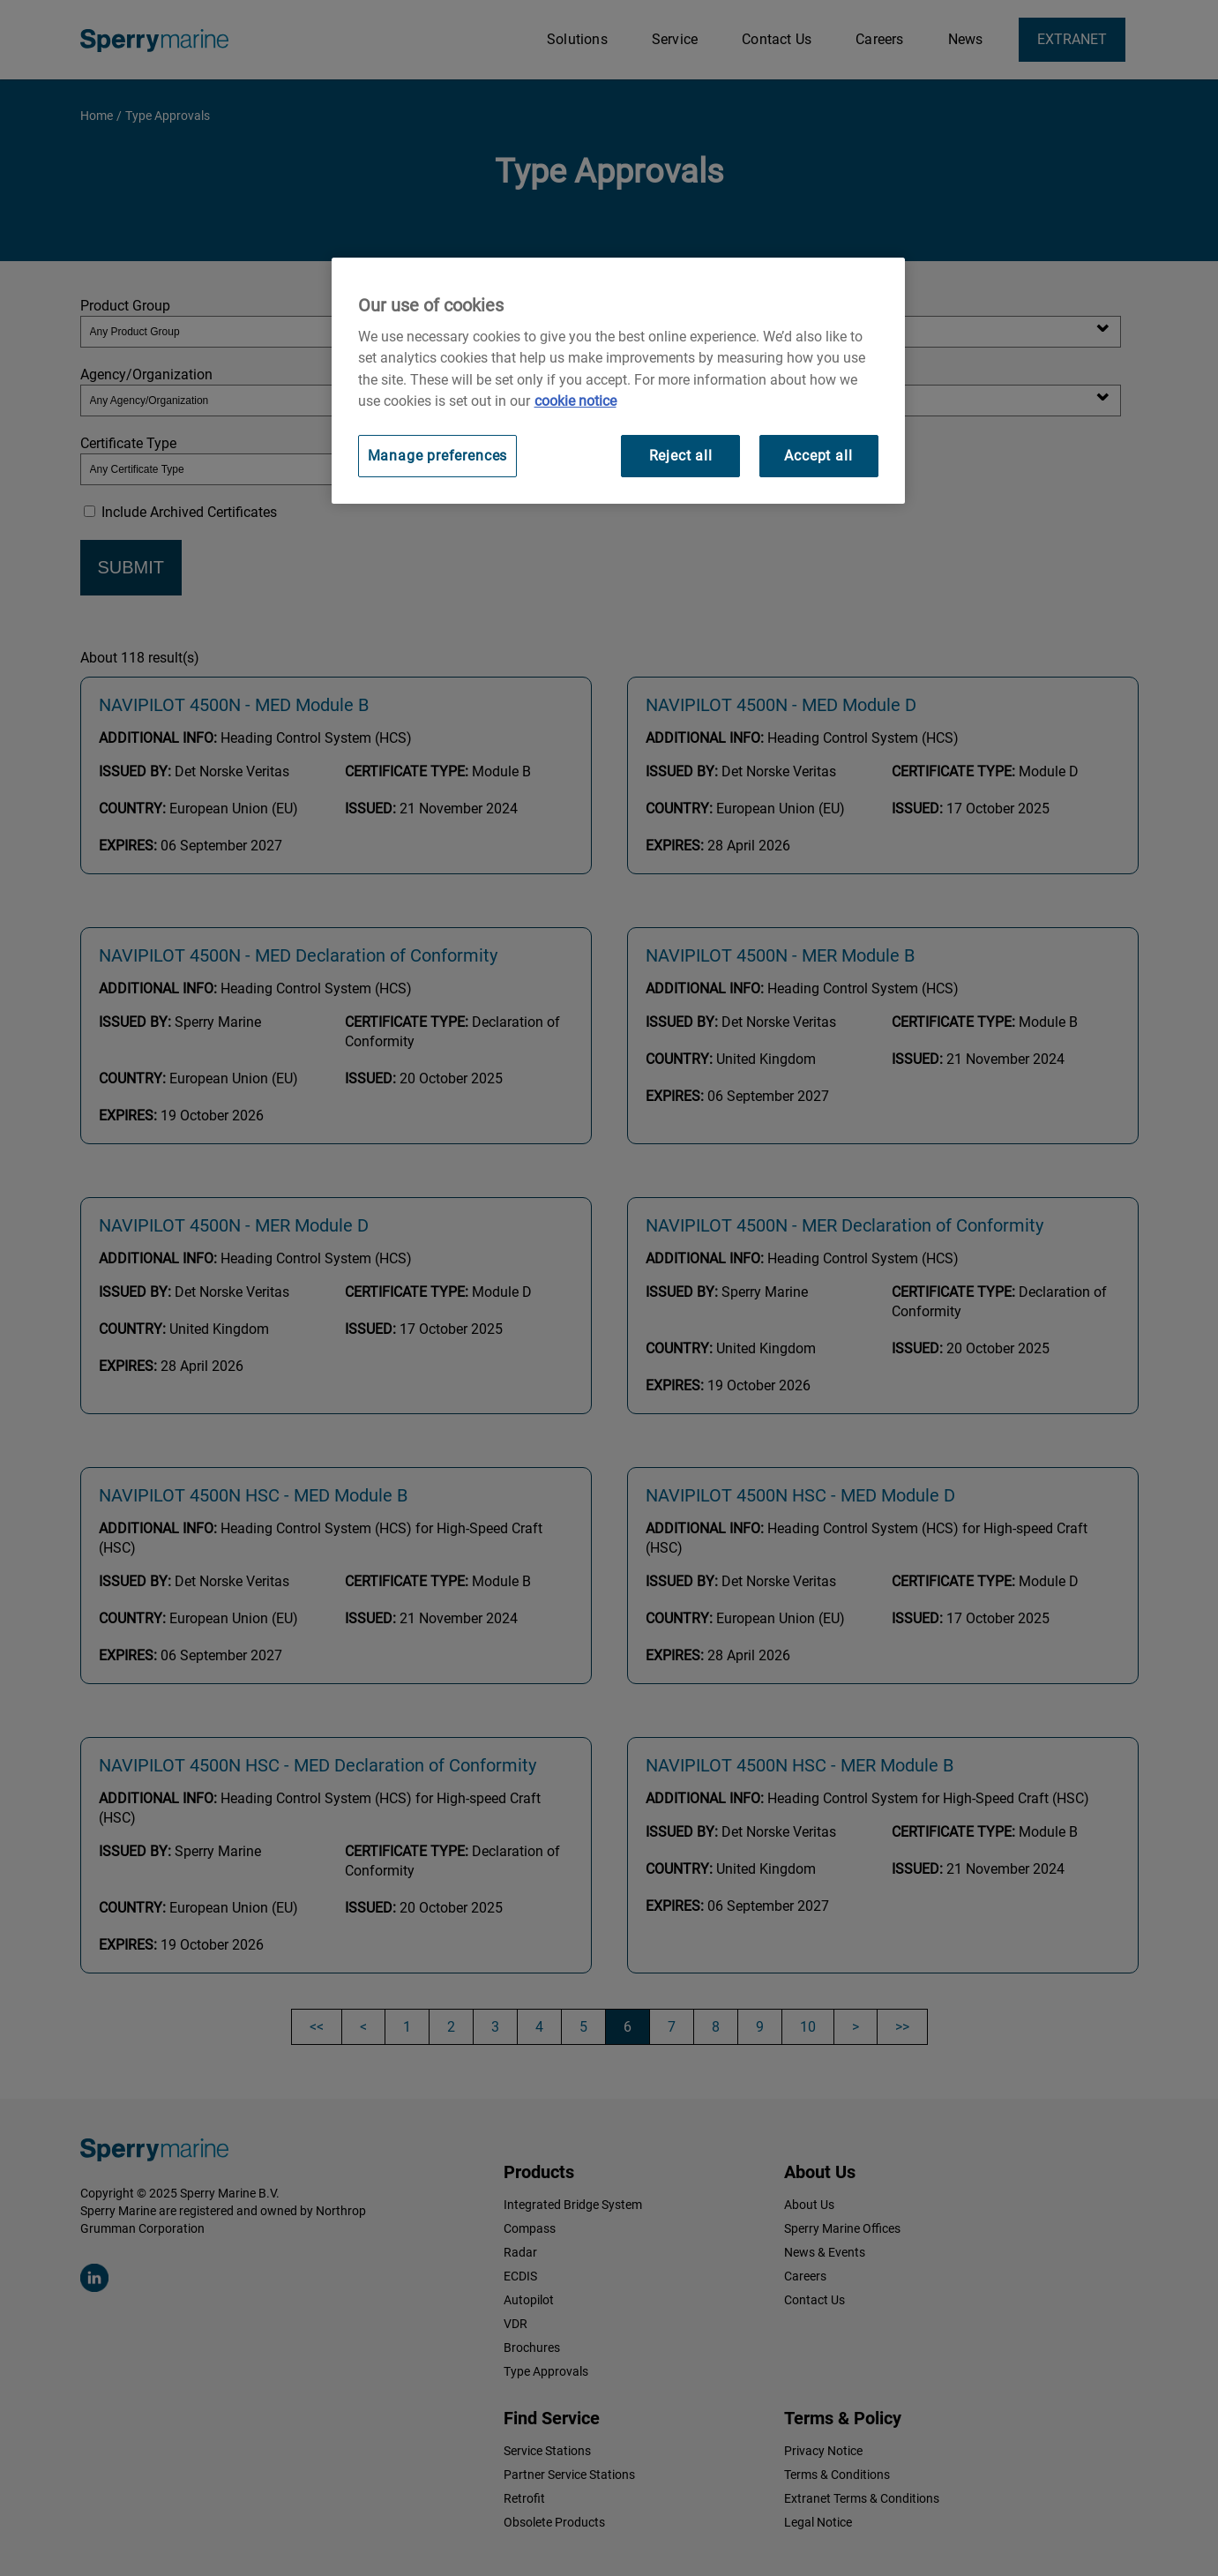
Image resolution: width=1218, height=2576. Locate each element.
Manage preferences (438, 455)
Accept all (818, 455)
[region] (618, 381)
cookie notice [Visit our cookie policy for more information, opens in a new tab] (575, 401)
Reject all (681, 455)
